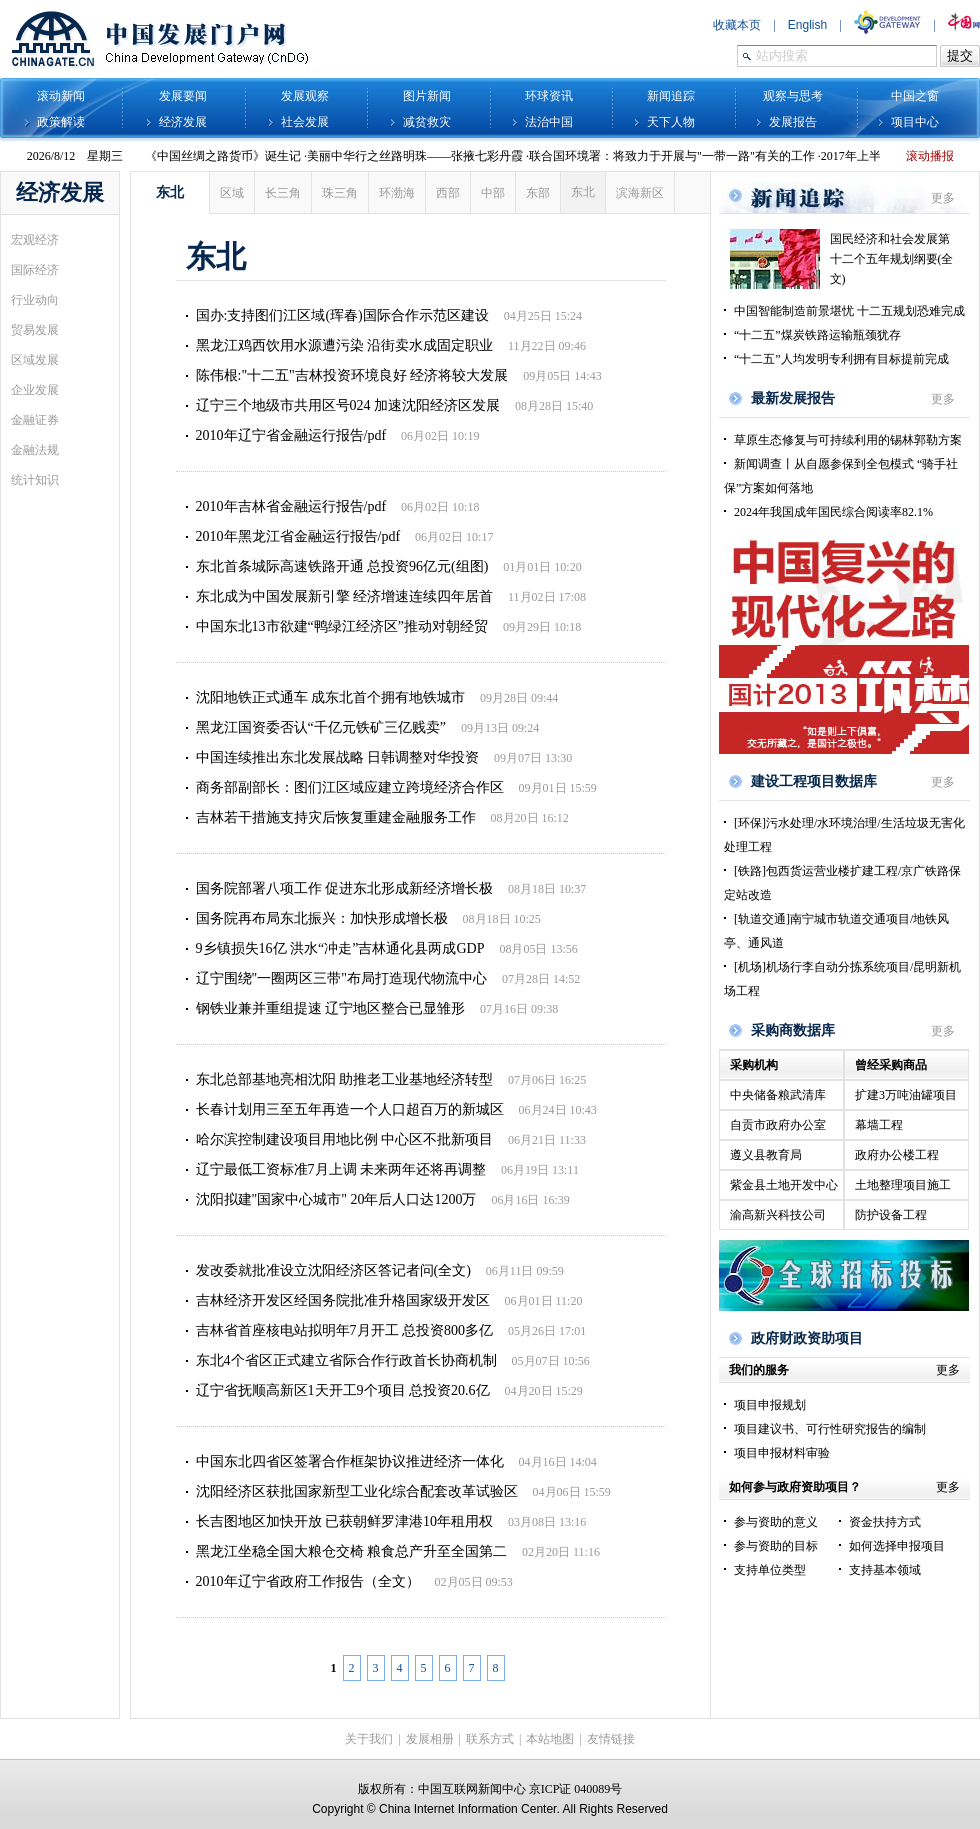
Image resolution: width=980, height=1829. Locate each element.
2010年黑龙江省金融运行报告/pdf (298, 536)
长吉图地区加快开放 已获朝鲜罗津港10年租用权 (345, 1521)
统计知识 (35, 480)
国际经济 (35, 270)
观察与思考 (793, 96)
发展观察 (305, 96)
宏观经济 (35, 240)
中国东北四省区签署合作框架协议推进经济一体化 (350, 1461)
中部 (493, 193)
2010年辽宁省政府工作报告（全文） (308, 1581)
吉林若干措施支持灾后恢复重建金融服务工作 (336, 817)
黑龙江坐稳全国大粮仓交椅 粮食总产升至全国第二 (352, 1551)
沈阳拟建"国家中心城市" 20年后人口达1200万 (336, 1199)
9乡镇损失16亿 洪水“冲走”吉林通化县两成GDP (340, 948)
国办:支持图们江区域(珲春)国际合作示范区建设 (342, 315)
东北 (583, 192)
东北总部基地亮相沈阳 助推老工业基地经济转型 (345, 1079)
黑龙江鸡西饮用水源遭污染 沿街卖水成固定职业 (345, 345)
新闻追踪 (671, 96)
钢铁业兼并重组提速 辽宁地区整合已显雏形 (331, 1008)
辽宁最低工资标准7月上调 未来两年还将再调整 (341, 1169)
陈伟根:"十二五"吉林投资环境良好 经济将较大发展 (352, 375)
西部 (448, 193)
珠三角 (340, 193)
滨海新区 (640, 193)
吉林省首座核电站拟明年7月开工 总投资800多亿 (345, 1330)
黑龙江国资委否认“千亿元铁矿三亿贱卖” (321, 727)
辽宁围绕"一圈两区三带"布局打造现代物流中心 (341, 978)
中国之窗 (915, 96)
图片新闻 (427, 96)
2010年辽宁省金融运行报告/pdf (291, 435)
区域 (232, 193)
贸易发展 (35, 330)
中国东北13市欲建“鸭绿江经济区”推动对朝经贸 (342, 626)
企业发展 (35, 390)
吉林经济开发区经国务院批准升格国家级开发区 (343, 1300)
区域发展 (35, 360)
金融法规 (35, 450)
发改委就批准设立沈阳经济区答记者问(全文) (333, 1270)
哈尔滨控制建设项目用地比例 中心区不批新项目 (345, 1139)
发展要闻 (183, 96)
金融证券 (35, 420)
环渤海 (397, 193)
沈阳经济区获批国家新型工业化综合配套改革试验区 (357, 1491)
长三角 (283, 193)
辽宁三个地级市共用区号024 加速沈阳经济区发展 (348, 405)
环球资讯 (549, 96)
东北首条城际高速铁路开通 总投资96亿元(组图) (342, 566)
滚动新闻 (61, 96)
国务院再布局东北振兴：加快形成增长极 (322, 918)
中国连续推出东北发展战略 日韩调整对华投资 (338, 757)
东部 (538, 193)
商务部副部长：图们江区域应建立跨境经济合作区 (350, 787)
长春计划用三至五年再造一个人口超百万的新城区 (350, 1109)
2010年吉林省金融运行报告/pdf (291, 506)
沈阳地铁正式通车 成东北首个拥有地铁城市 (331, 697)
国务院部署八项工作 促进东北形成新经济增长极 (345, 888)
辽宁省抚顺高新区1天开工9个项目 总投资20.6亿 (343, 1390)
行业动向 (35, 300)
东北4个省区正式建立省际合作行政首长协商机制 (346, 1360)
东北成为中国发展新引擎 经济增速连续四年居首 (345, 596)
